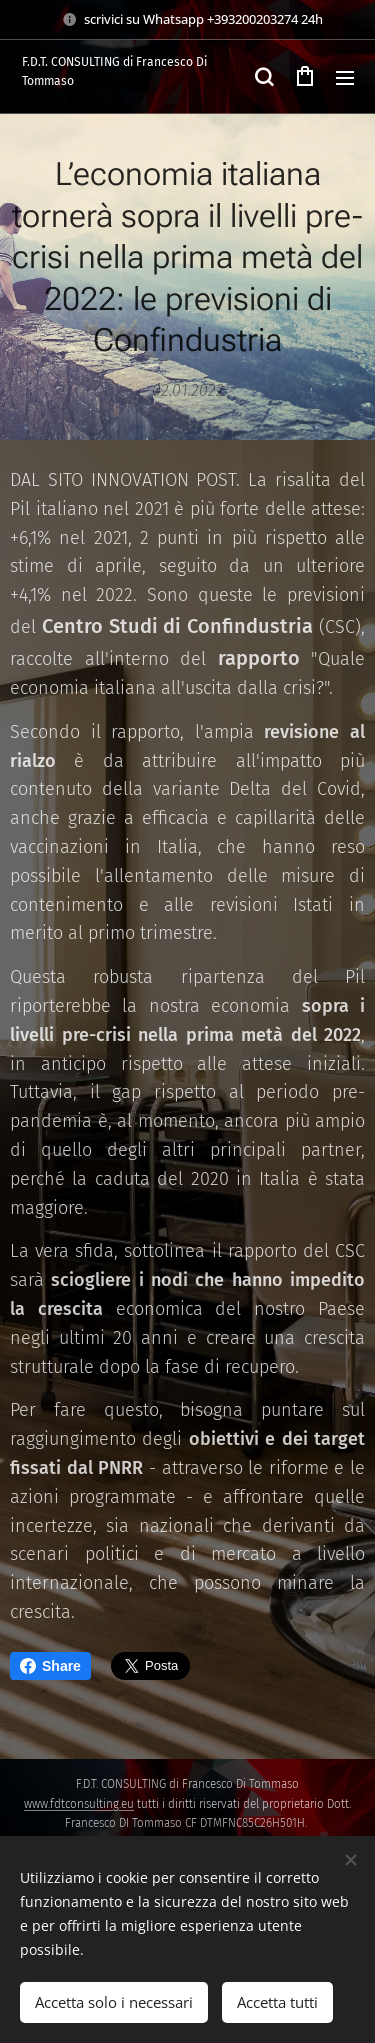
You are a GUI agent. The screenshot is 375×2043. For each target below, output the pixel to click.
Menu (345, 78)
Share (50, 1666)
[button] (264, 77)
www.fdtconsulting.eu (79, 1804)
